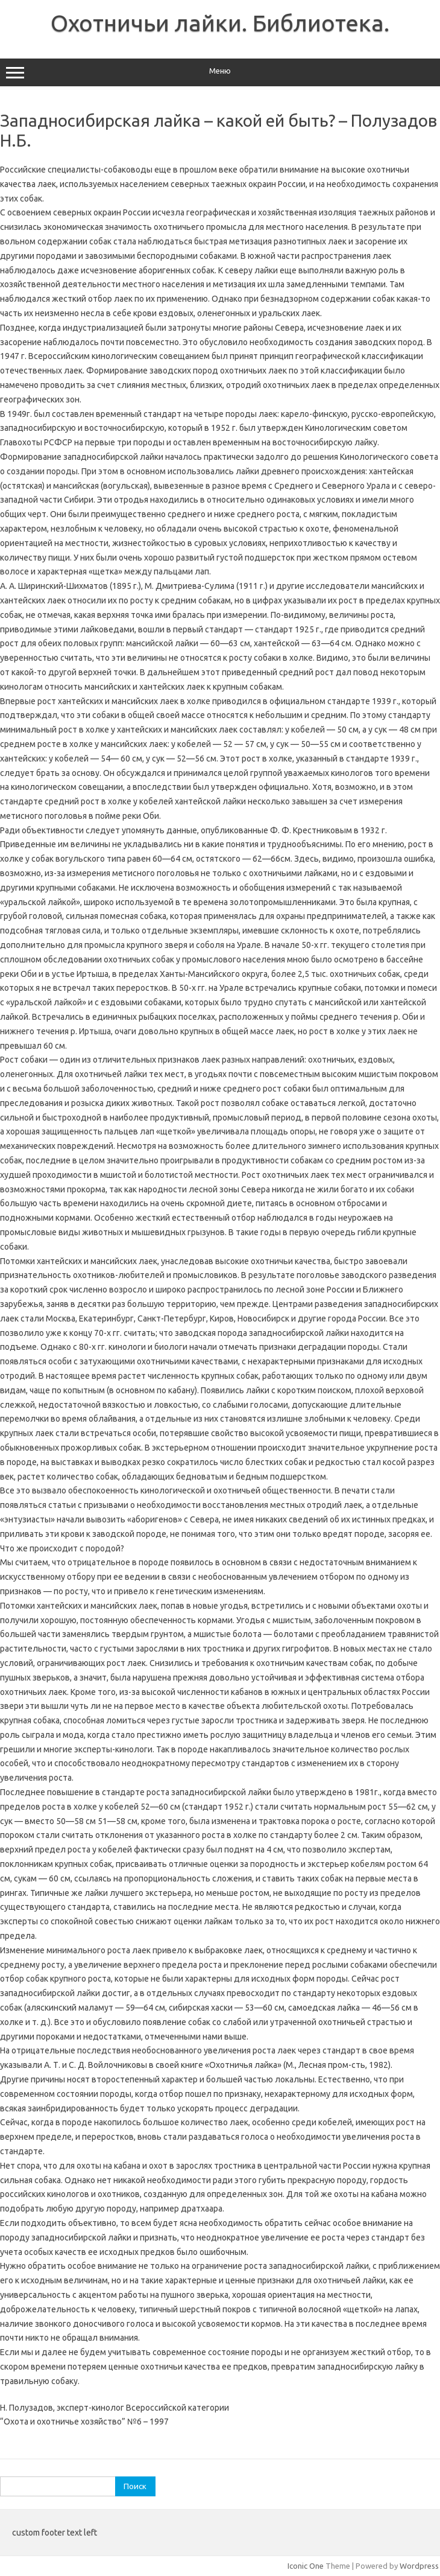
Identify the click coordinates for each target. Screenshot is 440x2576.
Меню (220, 72)
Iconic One (306, 2566)
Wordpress (419, 2566)
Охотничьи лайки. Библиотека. (220, 23)
